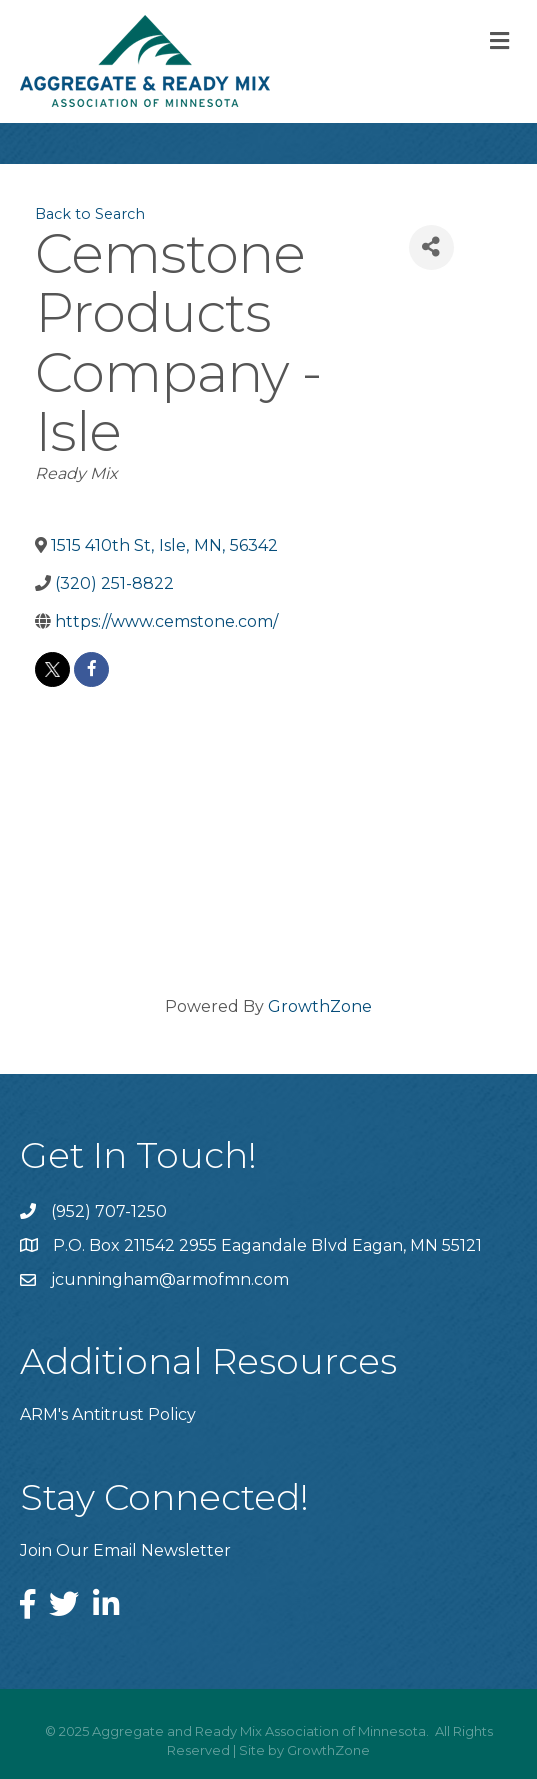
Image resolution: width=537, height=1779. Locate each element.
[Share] (431, 247)
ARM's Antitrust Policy (108, 1414)
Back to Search (90, 214)
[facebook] (91, 669)
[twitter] (52, 669)
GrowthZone (320, 1006)
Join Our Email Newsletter (125, 1550)
